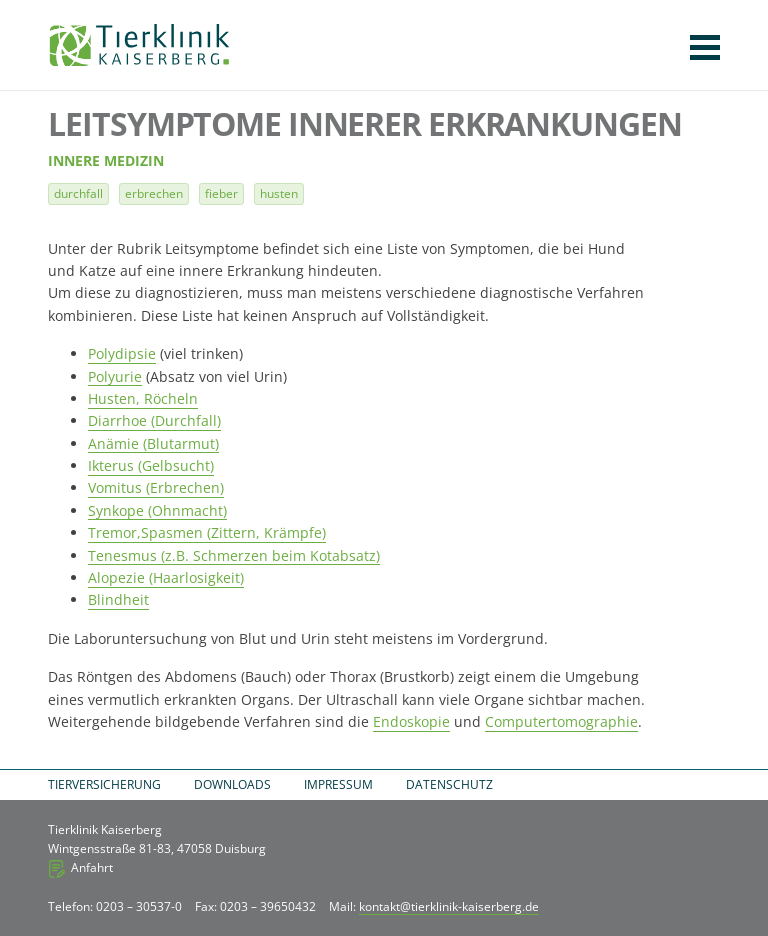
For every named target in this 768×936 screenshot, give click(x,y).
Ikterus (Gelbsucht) (151, 465)
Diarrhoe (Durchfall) (154, 420)
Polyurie (115, 376)
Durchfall (78, 193)
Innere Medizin (106, 161)
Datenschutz (449, 784)
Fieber (221, 193)
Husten (279, 193)
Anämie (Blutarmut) (153, 443)
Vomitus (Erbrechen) (156, 487)
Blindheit (118, 599)
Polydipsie (122, 353)
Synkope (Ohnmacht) (157, 510)
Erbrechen (154, 193)
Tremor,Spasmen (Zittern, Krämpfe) (207, 532)
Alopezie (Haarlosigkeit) (166, 577)
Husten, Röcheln (143, 398)
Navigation (705, 47)
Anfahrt (92, 867)
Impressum (338, 784)
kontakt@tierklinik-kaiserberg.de (449, 906)
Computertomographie (561, 721)
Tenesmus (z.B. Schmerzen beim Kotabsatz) (234, 555)
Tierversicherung (104, 784)
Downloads (232, 784)
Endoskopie (411, 721)
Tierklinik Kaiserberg (139, 45)
